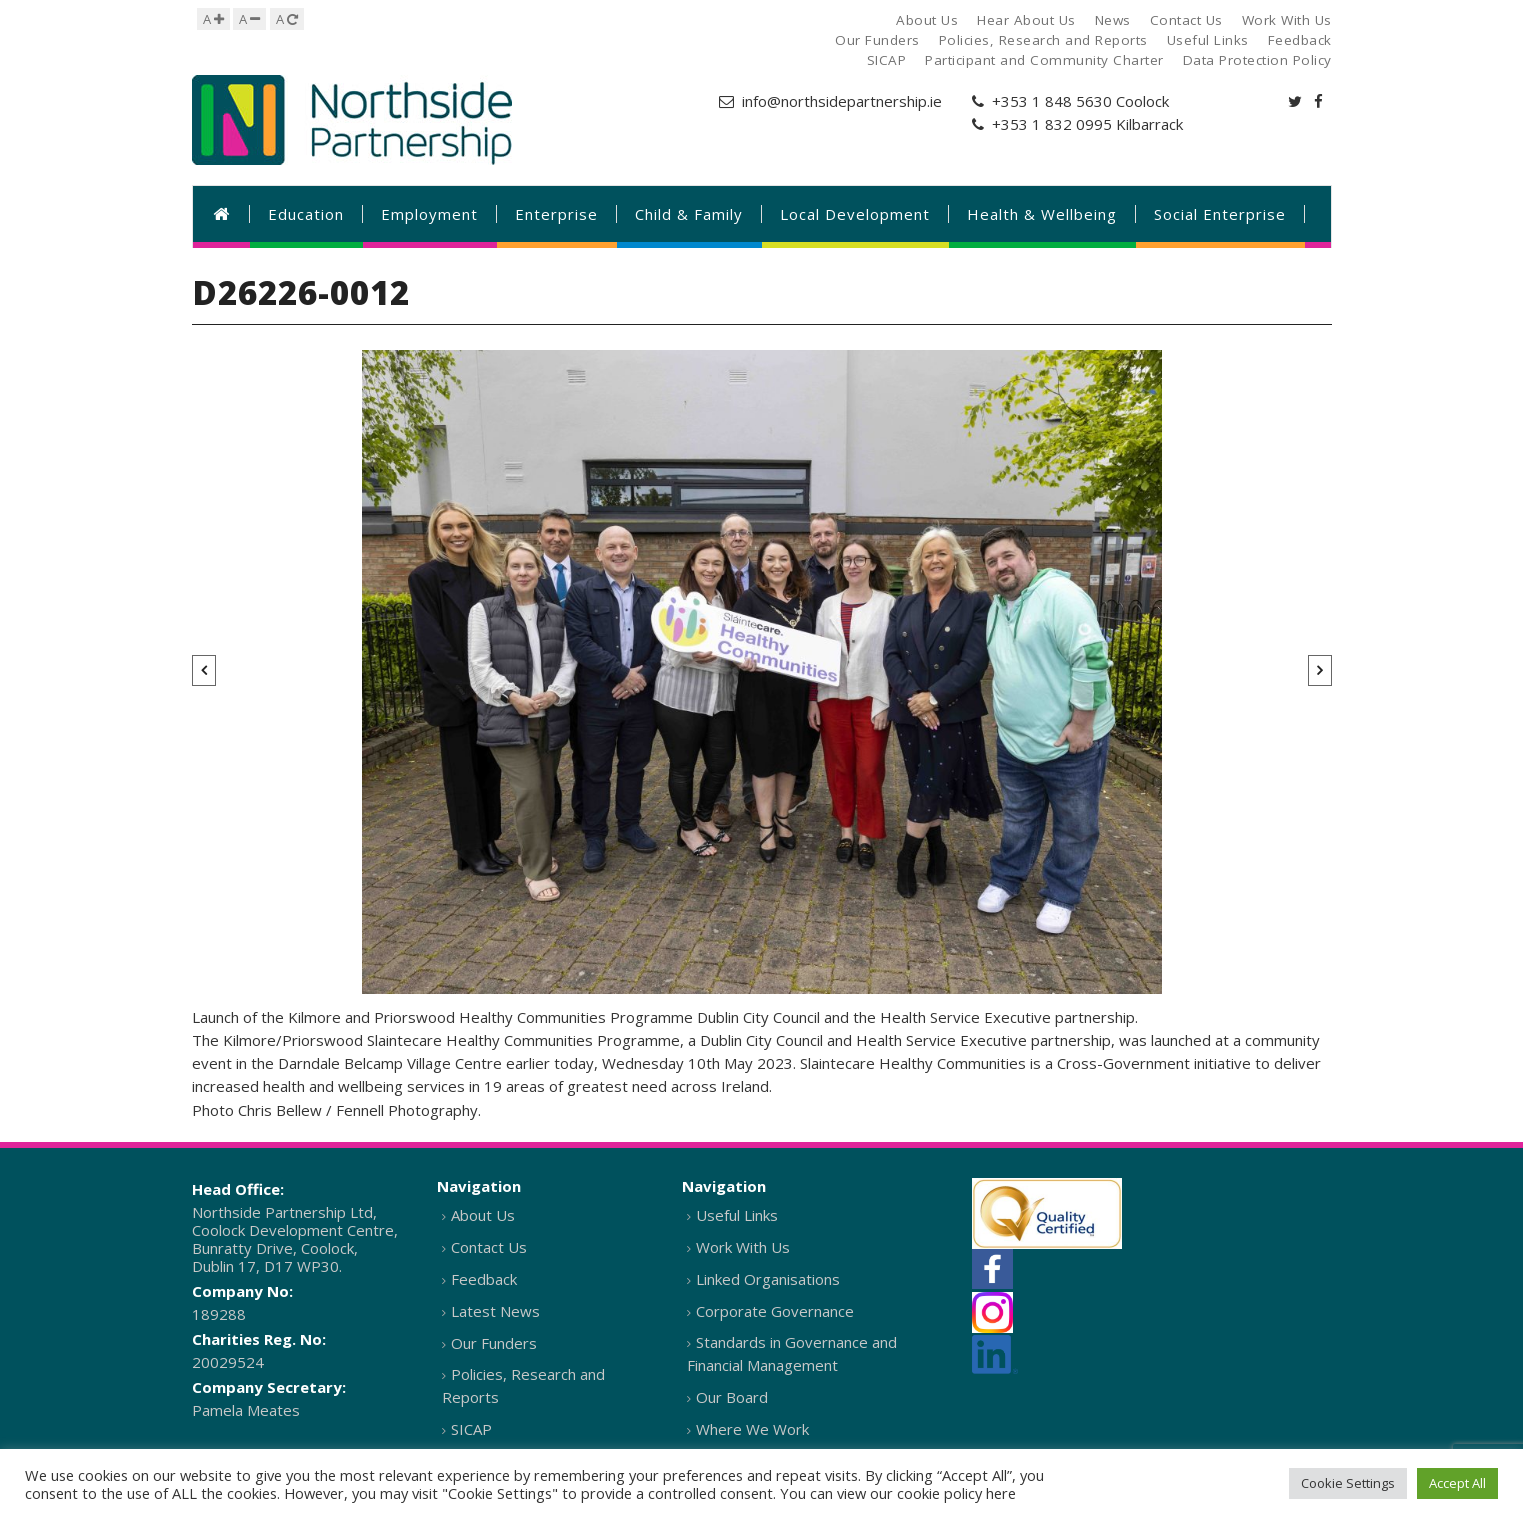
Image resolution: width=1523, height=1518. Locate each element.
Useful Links (737, 1215)
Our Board (732, 1397)
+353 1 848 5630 (1052, 101)
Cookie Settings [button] (1348, 1483)
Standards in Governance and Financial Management (792, 1353)
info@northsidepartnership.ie (842, 101)
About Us (483, 1215)
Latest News (495, 1311)
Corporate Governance (775, 1311)
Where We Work (752, 1429)
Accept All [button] (1457, 1483)
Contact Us (489, 1247)
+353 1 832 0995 (1052, 124)
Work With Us (743, 1247)
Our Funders (494, 1343)
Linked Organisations (768, 1279)
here (1001, 1493)
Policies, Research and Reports (523, 1385)
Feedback (484, 1279)
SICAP (471, 1429)
